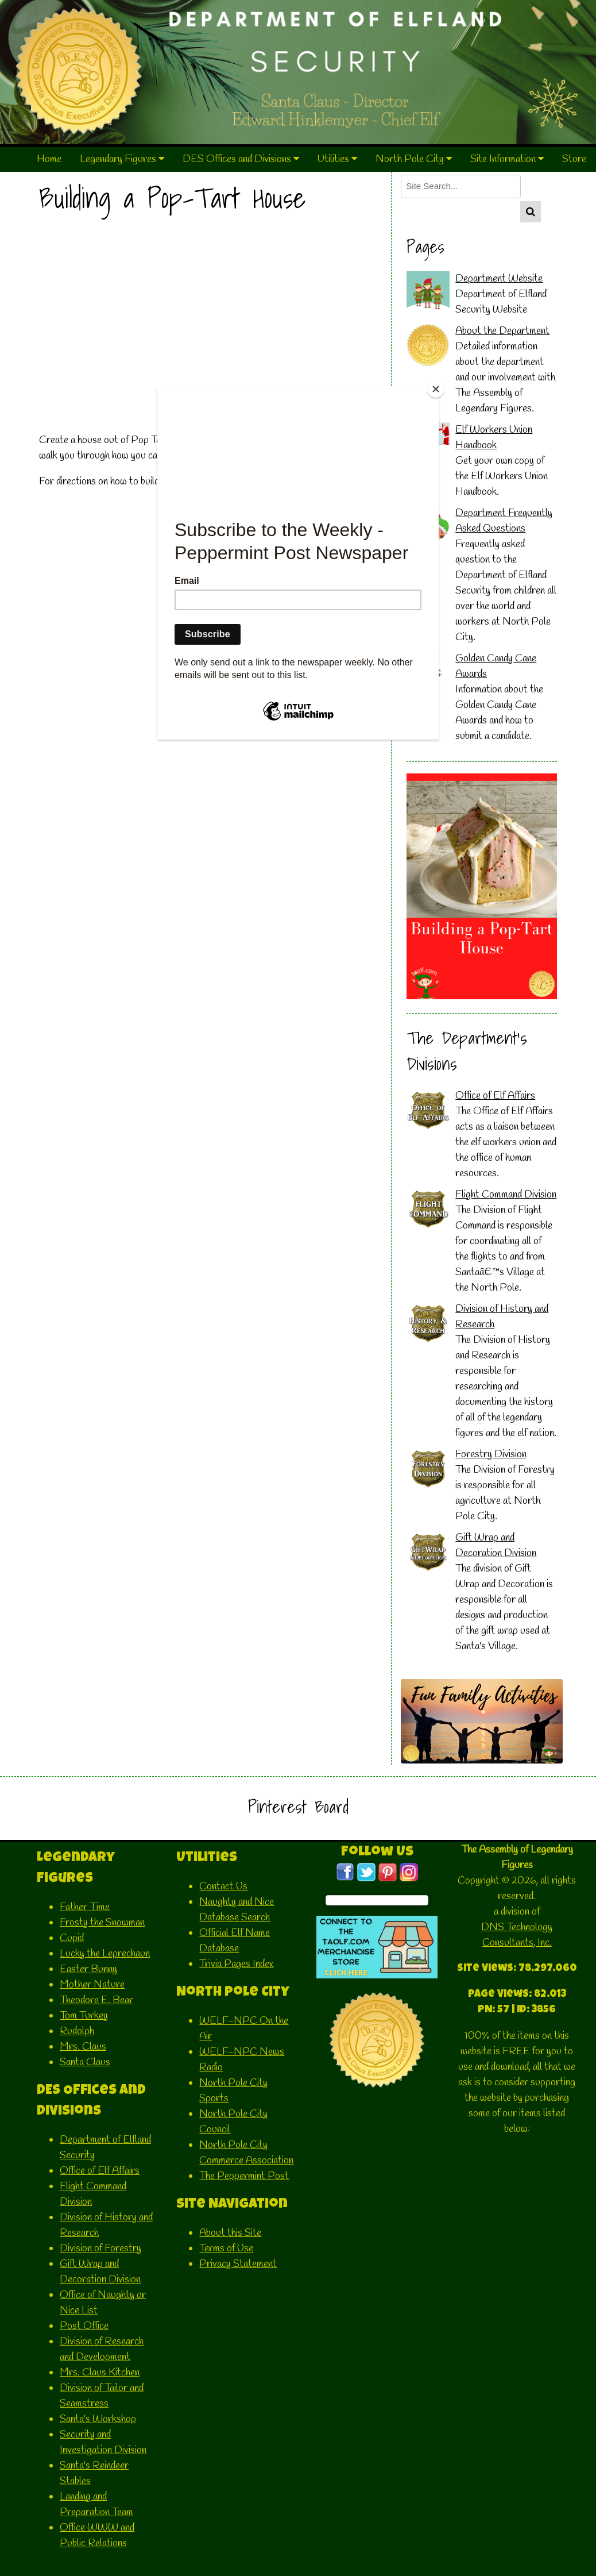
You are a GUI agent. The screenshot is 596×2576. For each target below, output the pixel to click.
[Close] (435, 389)
